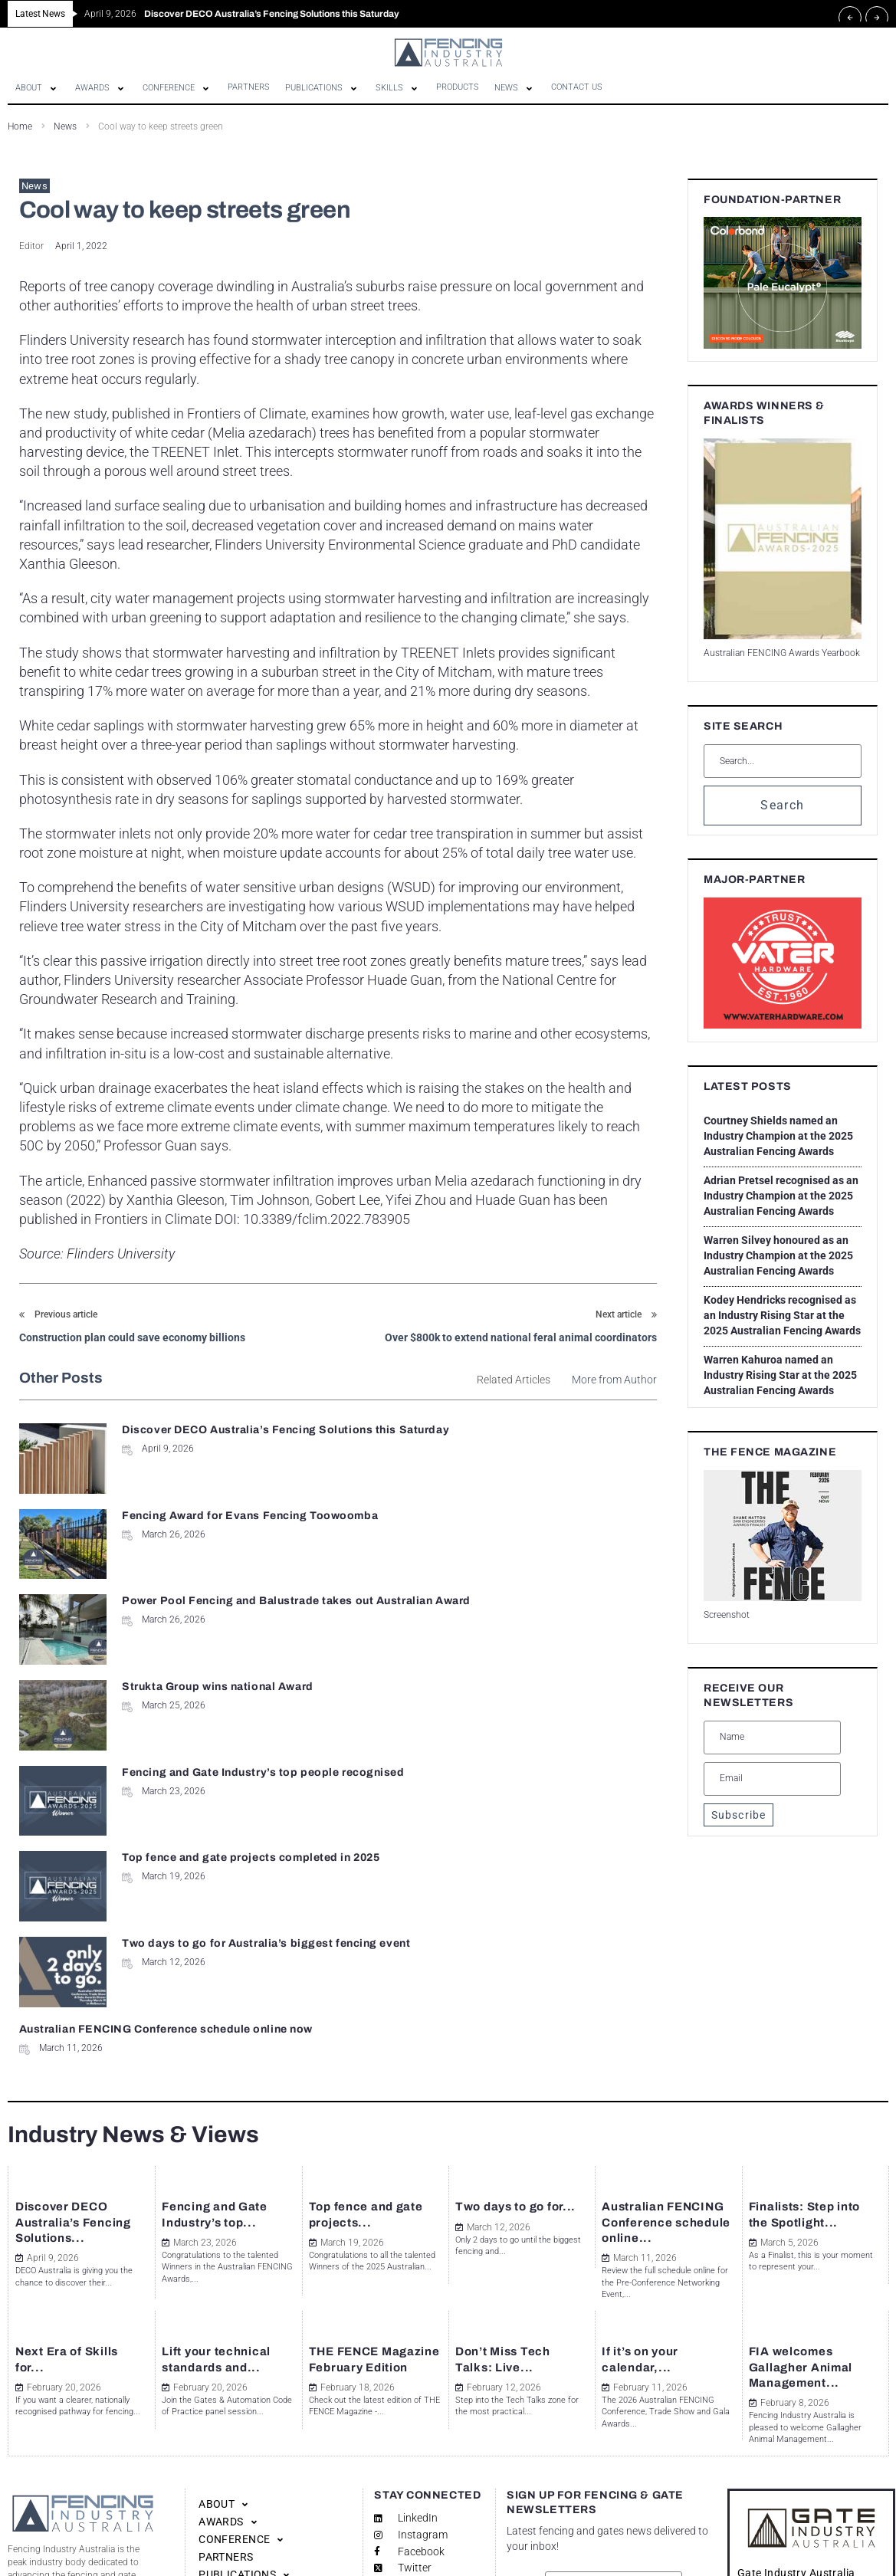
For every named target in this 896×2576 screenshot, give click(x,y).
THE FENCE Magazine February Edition (368, 2174)
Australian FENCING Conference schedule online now (496, 1680)
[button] (37, 88)
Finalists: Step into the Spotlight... (800, 2001)
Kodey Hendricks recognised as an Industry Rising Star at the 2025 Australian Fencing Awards (782, 1315)
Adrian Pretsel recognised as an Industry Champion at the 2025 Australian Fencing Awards (781, 1195)
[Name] (772, 1737)
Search (782, 805)
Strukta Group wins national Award (545, 1513)
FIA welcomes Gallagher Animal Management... (810, 2174)
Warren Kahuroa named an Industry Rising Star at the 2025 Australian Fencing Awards (780, 1375)
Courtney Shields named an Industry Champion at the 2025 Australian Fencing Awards (778, 1135)
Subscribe (738, 1815)
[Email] (772, 1779)
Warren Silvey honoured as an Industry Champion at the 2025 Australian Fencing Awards (778, 1255)
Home (20, 126)
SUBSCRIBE (613, 2477)
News (65, 126)
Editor (31, 246)
